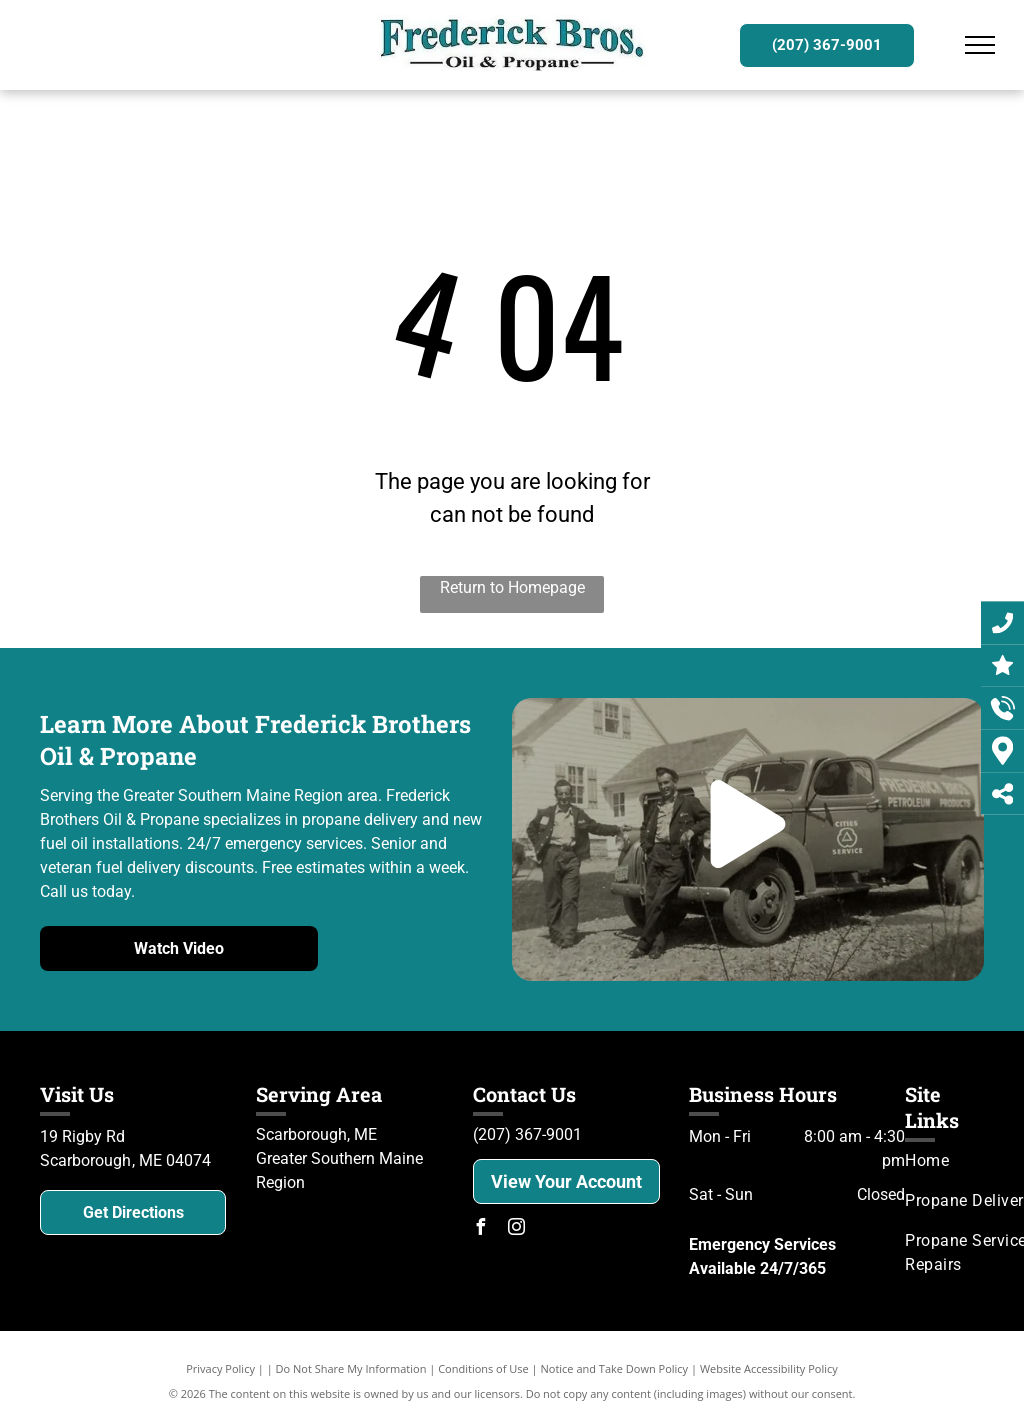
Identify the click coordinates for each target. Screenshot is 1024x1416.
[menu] (980, 45)
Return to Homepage (512, 587)
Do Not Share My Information (351, 1368)
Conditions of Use (483, 1368)
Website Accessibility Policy (769, 1368)
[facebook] (481, 1229)
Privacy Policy (220, 1368)
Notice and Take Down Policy (615, 1368)
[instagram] (517, 1229)
